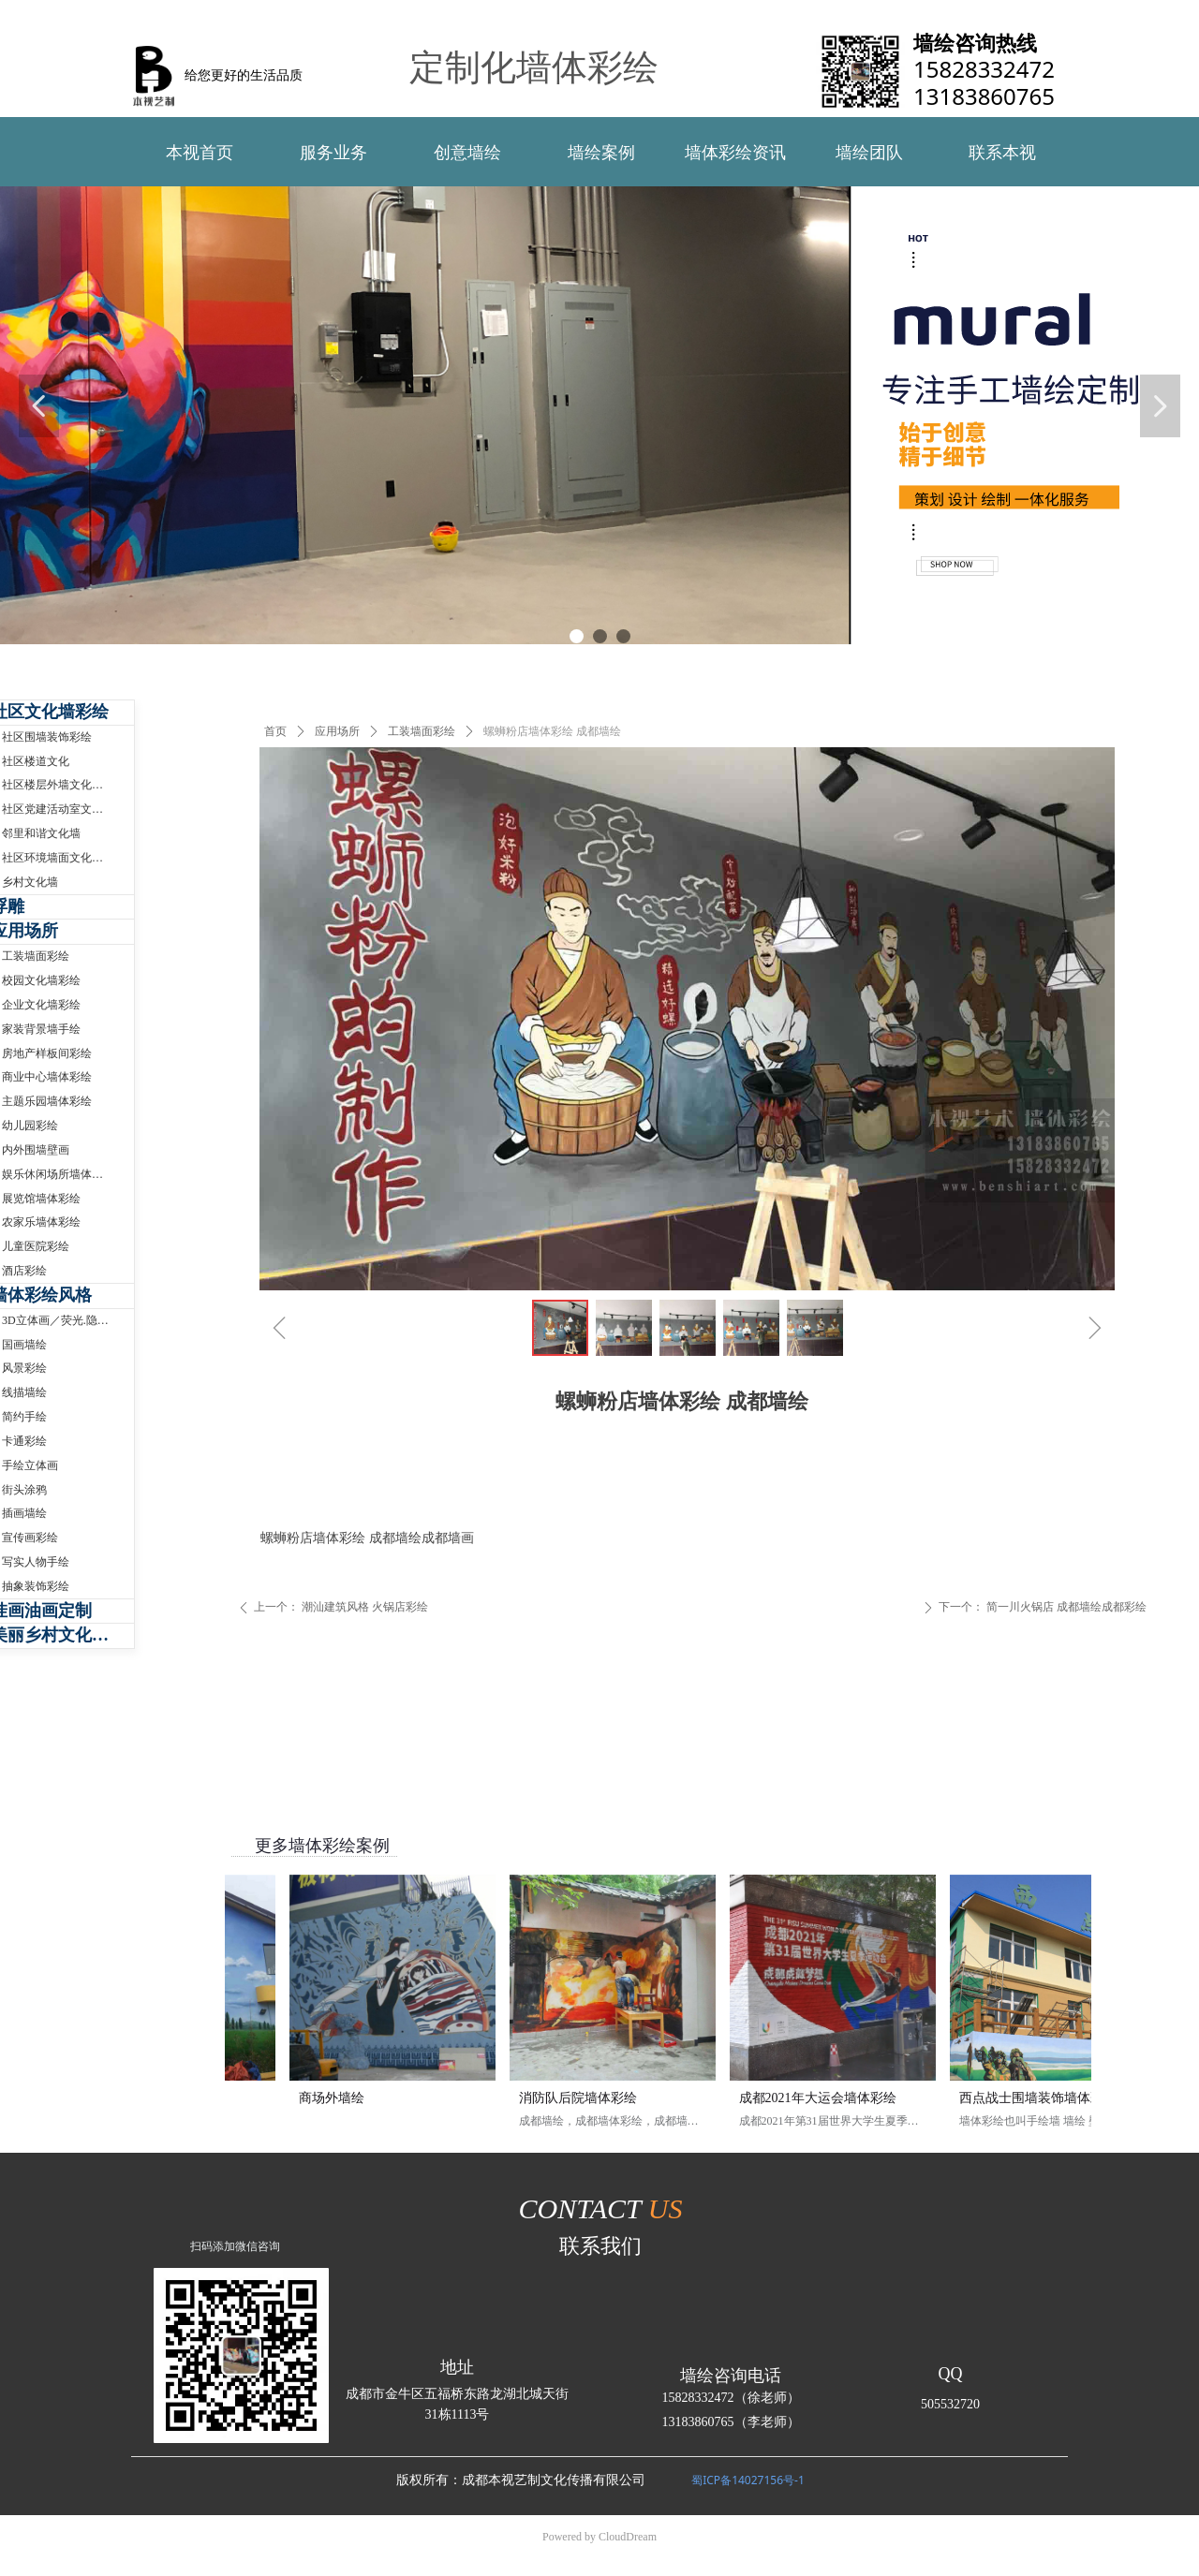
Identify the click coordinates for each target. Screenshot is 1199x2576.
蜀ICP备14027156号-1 (748, 2480)
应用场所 (337, 731)
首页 (275, 731)
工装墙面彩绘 (421, 731)
